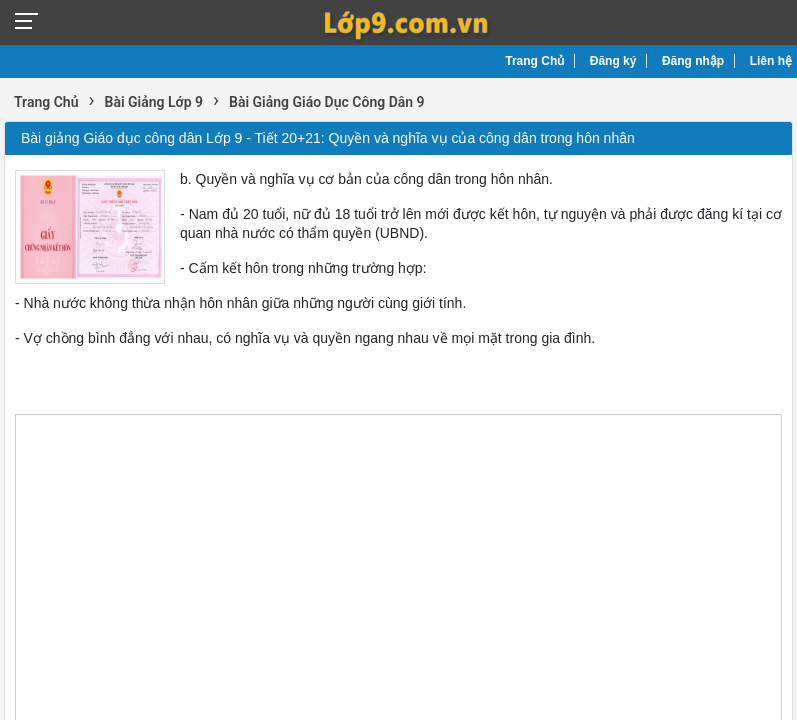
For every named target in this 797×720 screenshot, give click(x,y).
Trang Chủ (534, 61)
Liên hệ (771, 61)
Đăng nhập (693, 61)
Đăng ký (613, 61)
